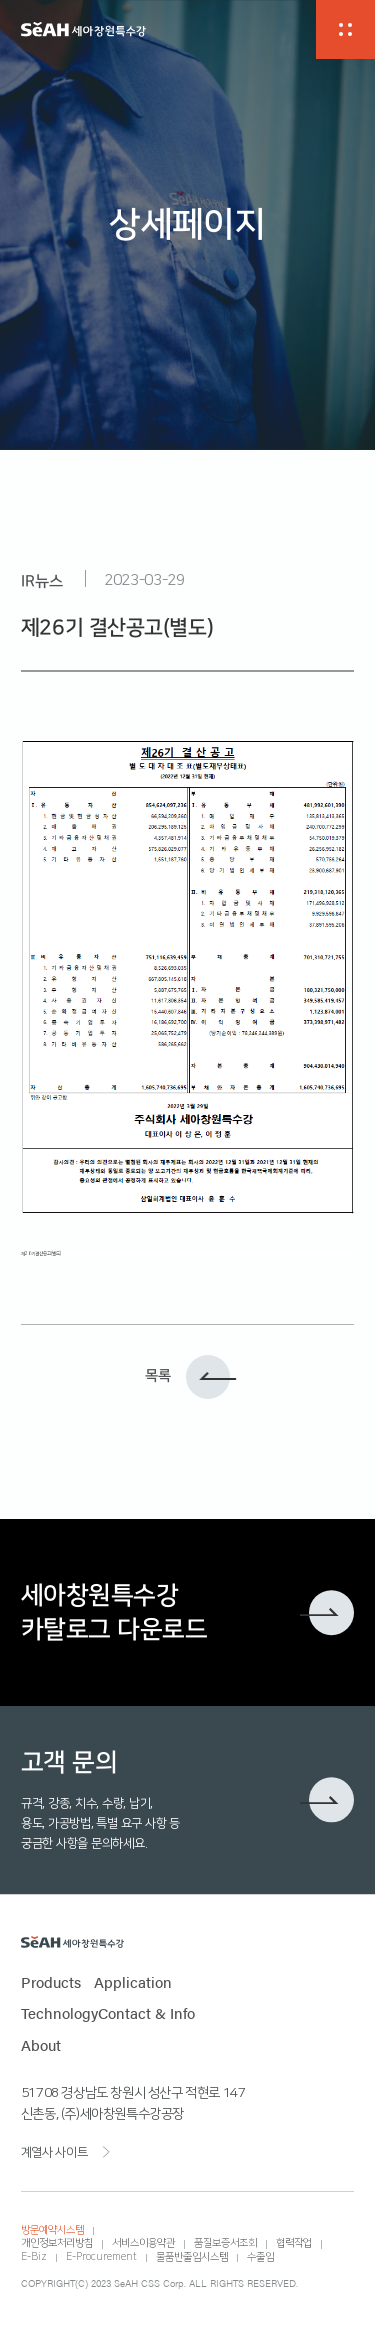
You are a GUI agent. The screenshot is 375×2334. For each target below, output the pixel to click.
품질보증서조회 (225, 2243)
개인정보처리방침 (57, 2243)
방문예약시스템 (52, 2230)
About (41, 2045)
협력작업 (294, 2243)
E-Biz (34, 2257)
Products (51, 1982)
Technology (59, 2013)
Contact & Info (146, 2013)
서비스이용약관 (143, 2243)
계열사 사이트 (54, 2152)
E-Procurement (101, 2257)
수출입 (260, 2257)
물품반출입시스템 (192, 2257)
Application (133, 1982)
